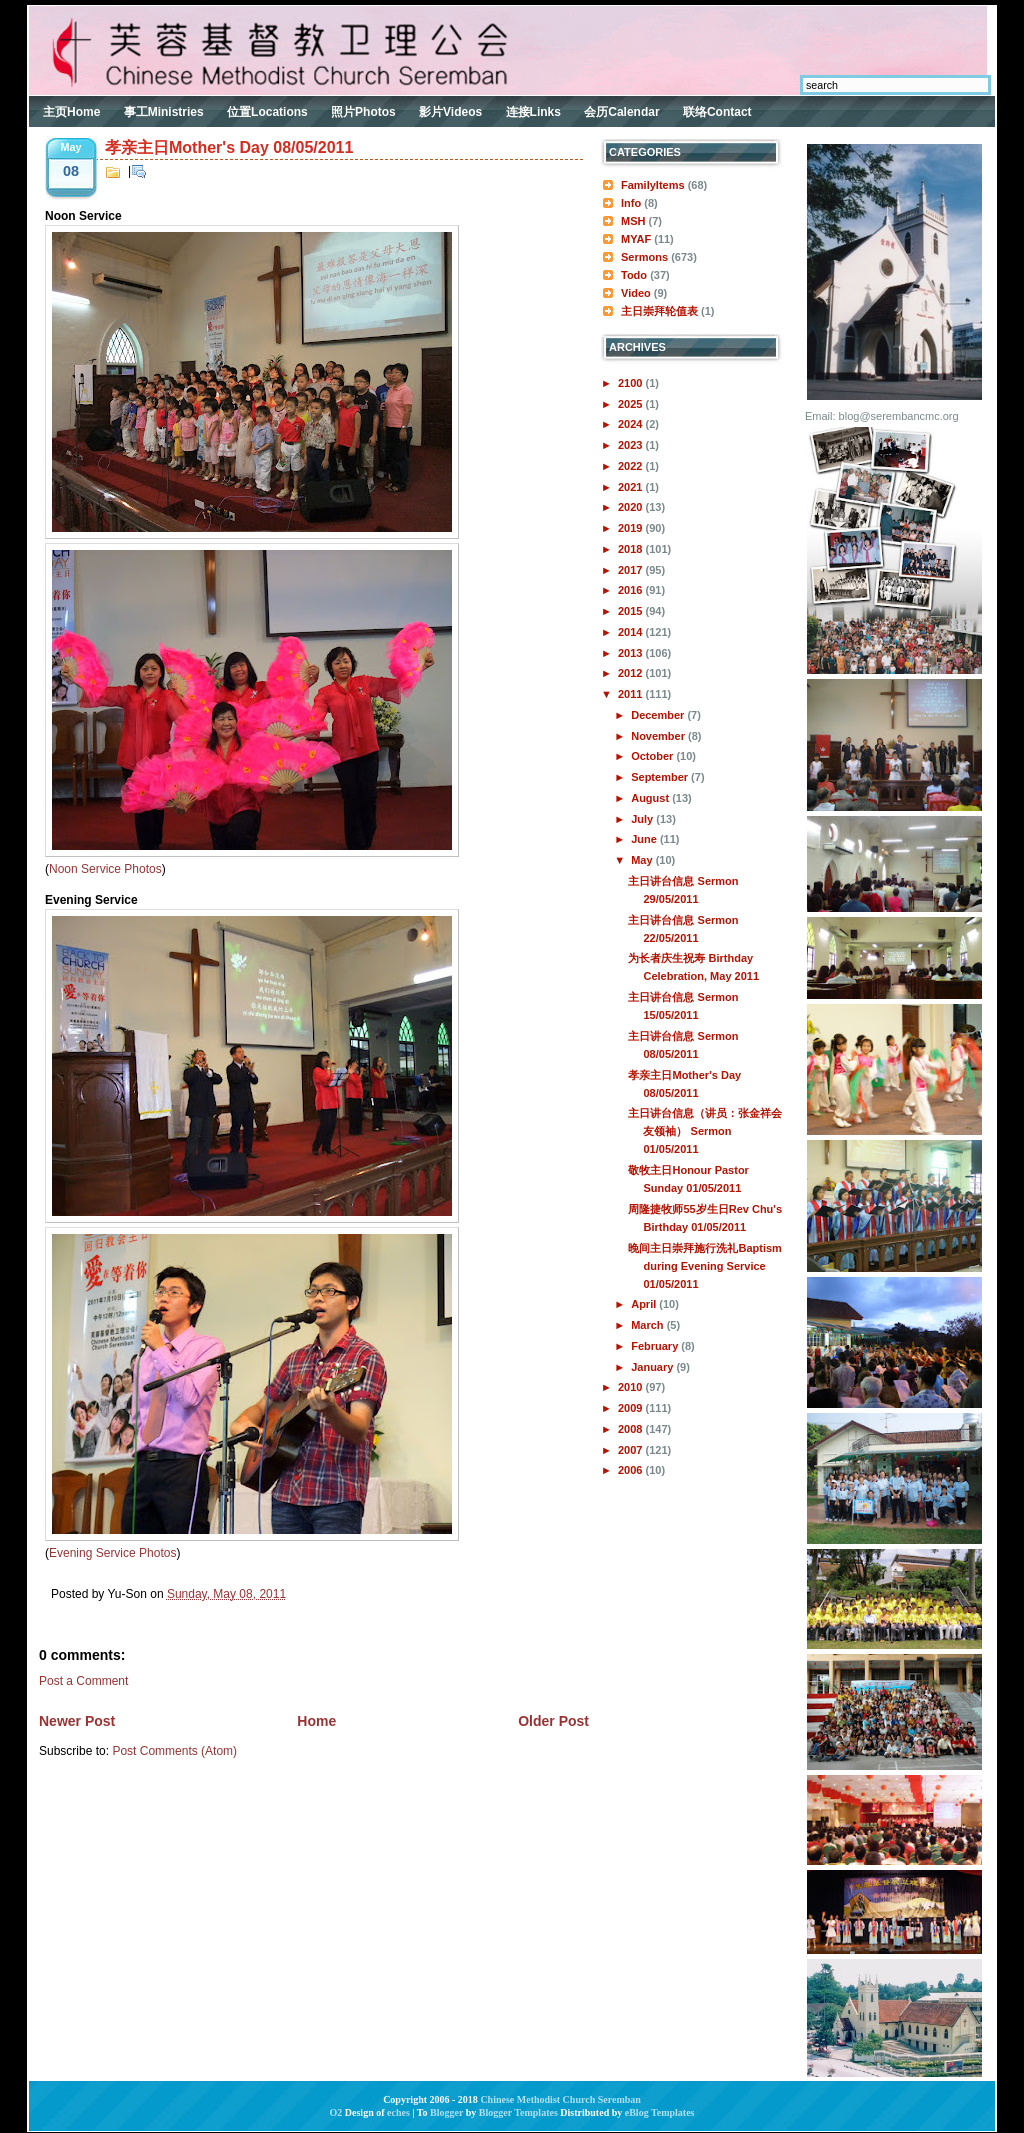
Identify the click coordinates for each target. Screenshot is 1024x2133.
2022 (632, 466)
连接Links (533, 112)
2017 (632, 570)
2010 (632, 1387)
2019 (632, 528)
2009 (632, 1408)
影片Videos (450, 112)
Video (636, 293)
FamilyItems (653, 185)
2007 (632, 1450)
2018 (632, 549)
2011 (632, 694)
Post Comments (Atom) (174, 1751)
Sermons (644, 257)
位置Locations (267, 112)
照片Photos (363, 112)
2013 (632, 653)
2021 (632, 487)
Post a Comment (83, 1681)
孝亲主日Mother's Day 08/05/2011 (229, 147)
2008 (632, 1429)
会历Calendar (621, 112)
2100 (632, 383)
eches (398, 2112)
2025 (632, 404)
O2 (336, 2112)
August (651, 798)
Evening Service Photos (112, 1553)
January (653, 1367)
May (643, 860)
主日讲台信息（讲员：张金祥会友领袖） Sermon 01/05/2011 (705, 1131)
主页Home (71, 112)
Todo (634, 275)
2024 (632, 424)
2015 (632, 611)
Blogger (446, 2112)
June (645, 839)
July (643, 819)
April (645, 1304)
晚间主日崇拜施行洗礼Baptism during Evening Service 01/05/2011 (704, 1266)
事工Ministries (164, 112)
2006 (632, 1470)
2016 (632, 590)
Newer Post (77, 1721)
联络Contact (717, 112)
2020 (632, 507)
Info (631, 203)
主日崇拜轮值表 (659, 311)
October (653, 756)
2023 (632, 445)
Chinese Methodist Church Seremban (560, 2099)
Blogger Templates (518, 2112)
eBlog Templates (660, 2112)
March (648, 1325)
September (661, 777)
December (659, 715)
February (656, 1346)
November (659, 736)
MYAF (636, 239)
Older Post (553, 1721)
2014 (632, 632)
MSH (633, 221)
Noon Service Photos (105, 869)
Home (316, 1721)
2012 (632, 673)
